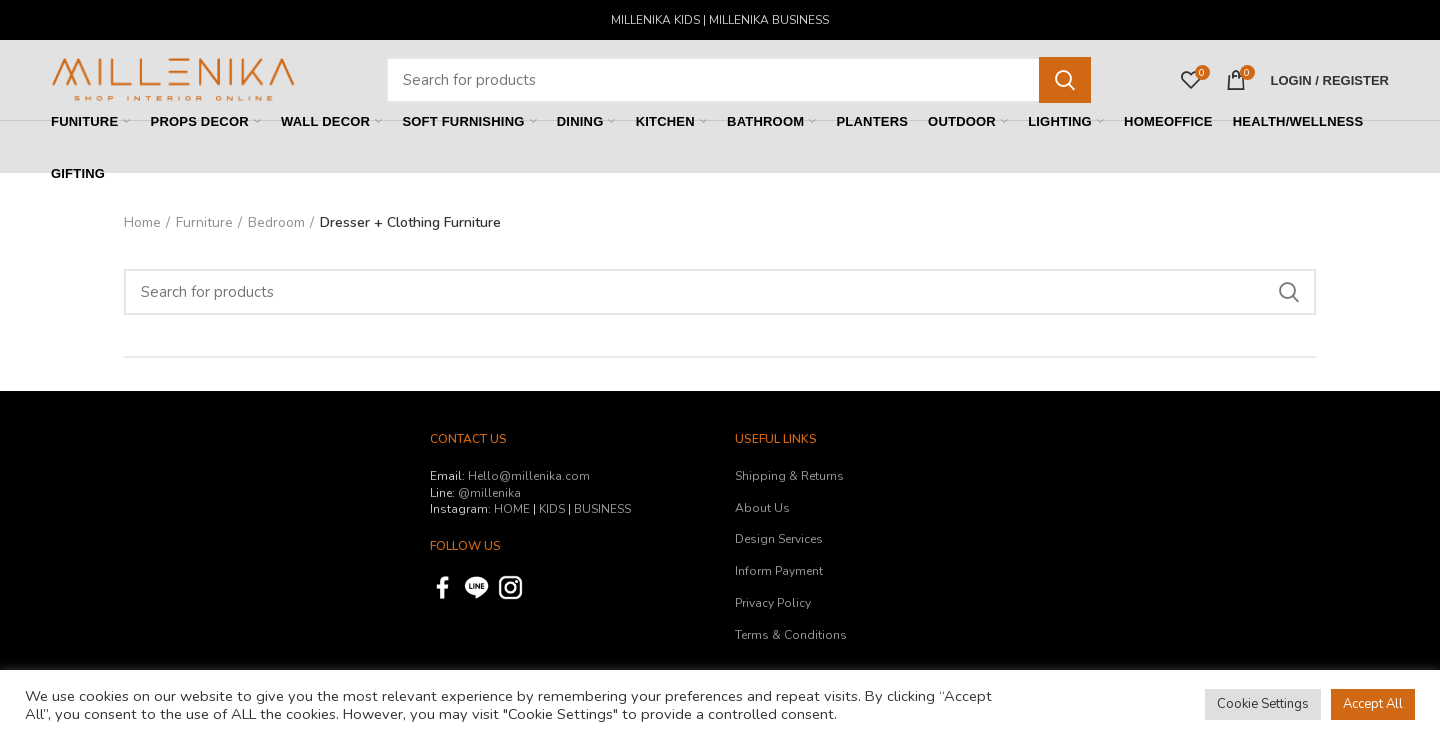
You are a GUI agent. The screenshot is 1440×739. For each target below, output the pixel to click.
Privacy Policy (773, 603)
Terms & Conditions (791, 635)
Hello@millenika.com (529, 476)
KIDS (552, 509)
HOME (512, 509)
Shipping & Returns (789, 476)
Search (1065, 80)
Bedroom (276, 222)
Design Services (779, 539)
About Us (762, 508)
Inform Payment (779, 571)
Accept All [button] (1373, 704)
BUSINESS (602, 509)
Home (142, 222)
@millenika (489, 493)
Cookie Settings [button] (1263, 704)
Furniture (204, 222)
